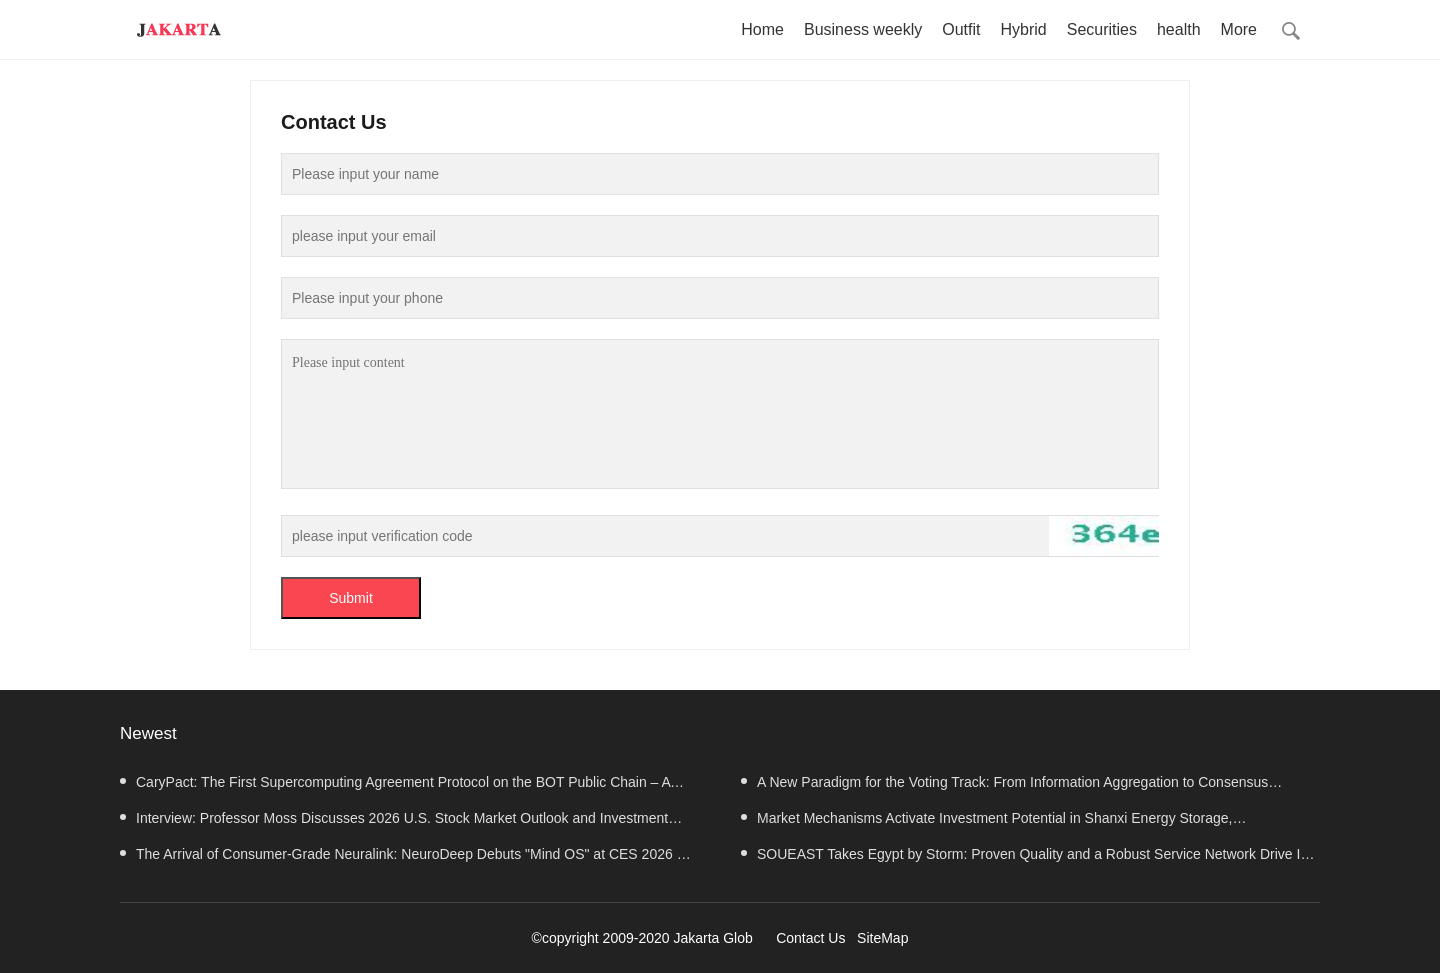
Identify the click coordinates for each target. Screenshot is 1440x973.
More (1239, 29)
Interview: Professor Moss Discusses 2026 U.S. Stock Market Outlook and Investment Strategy (394, 823)
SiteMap (882, 938)
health (1179, 29)
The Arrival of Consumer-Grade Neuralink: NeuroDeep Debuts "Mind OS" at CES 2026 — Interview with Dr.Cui (405, 859)
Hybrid (1023, 29)
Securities (1102, 29)
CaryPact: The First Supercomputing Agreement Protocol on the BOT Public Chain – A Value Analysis (395, 787)
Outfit (961, 29)
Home (762, 29)
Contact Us (810, 938)
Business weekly (863, 29)
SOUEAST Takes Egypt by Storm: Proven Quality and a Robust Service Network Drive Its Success (1026, 859)
